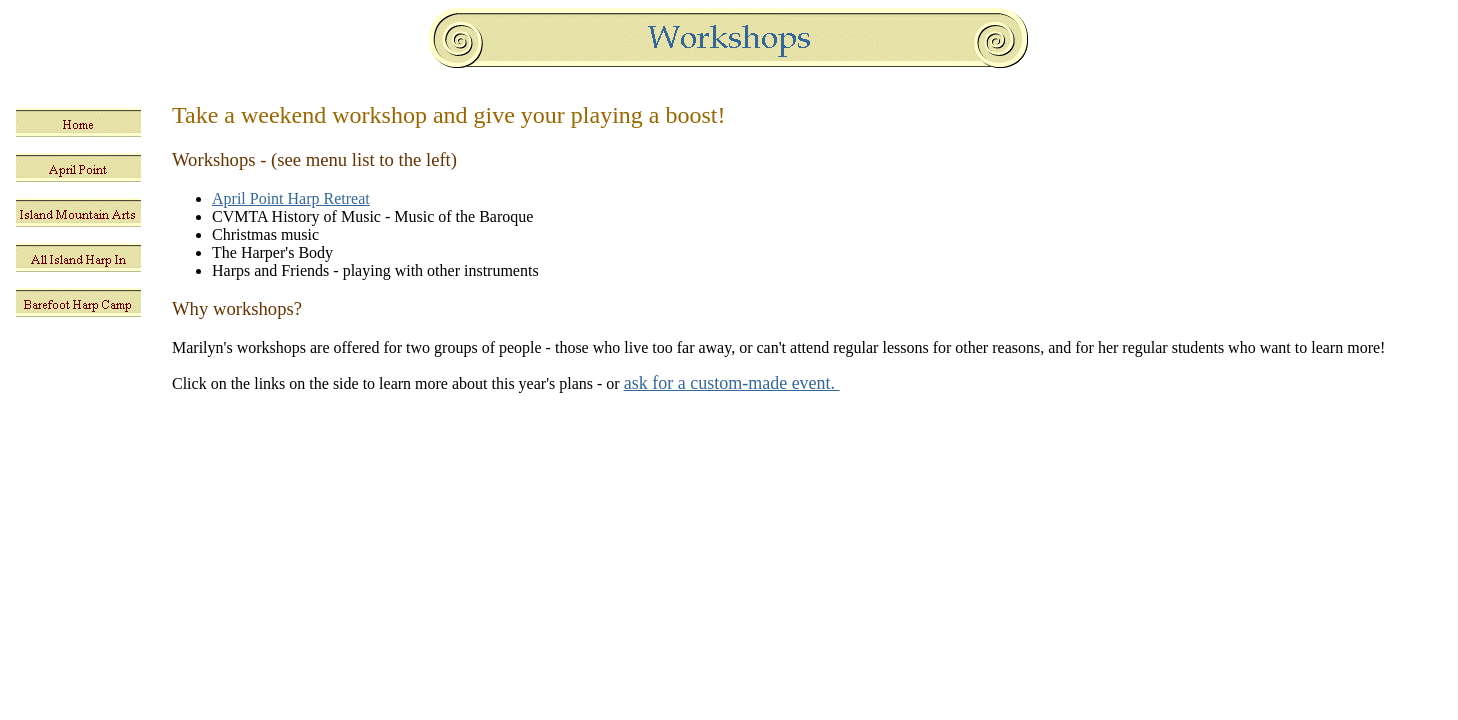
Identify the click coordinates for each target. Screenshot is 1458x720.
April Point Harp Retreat (291, 198)
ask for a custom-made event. (732, 383)
